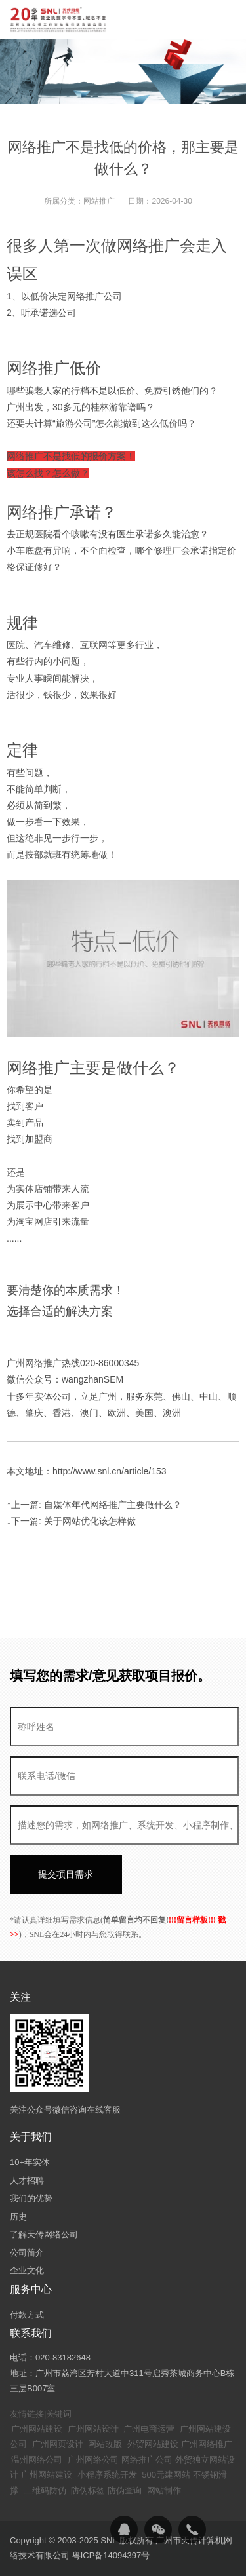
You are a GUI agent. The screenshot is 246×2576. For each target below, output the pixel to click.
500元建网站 (166, 2475)
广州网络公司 (93, 2460)
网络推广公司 (147, 2460)
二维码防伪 (45, 2490)
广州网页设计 (57, 2444)
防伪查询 (125, 2490)
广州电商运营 (148, 2429)
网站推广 (99, 201)
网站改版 (105, 2444)
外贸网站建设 (152, 2444)
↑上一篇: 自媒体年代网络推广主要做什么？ (94, 1504)
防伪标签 (88, 2490)
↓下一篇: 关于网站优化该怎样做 (71, 1521)
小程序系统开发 (107, 2475)
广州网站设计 (93, 2429)
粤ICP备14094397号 (111, 2555)
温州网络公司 (36, 2460)
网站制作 (164, 2490)
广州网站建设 (36, 2429)
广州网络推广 (206, 2444)
